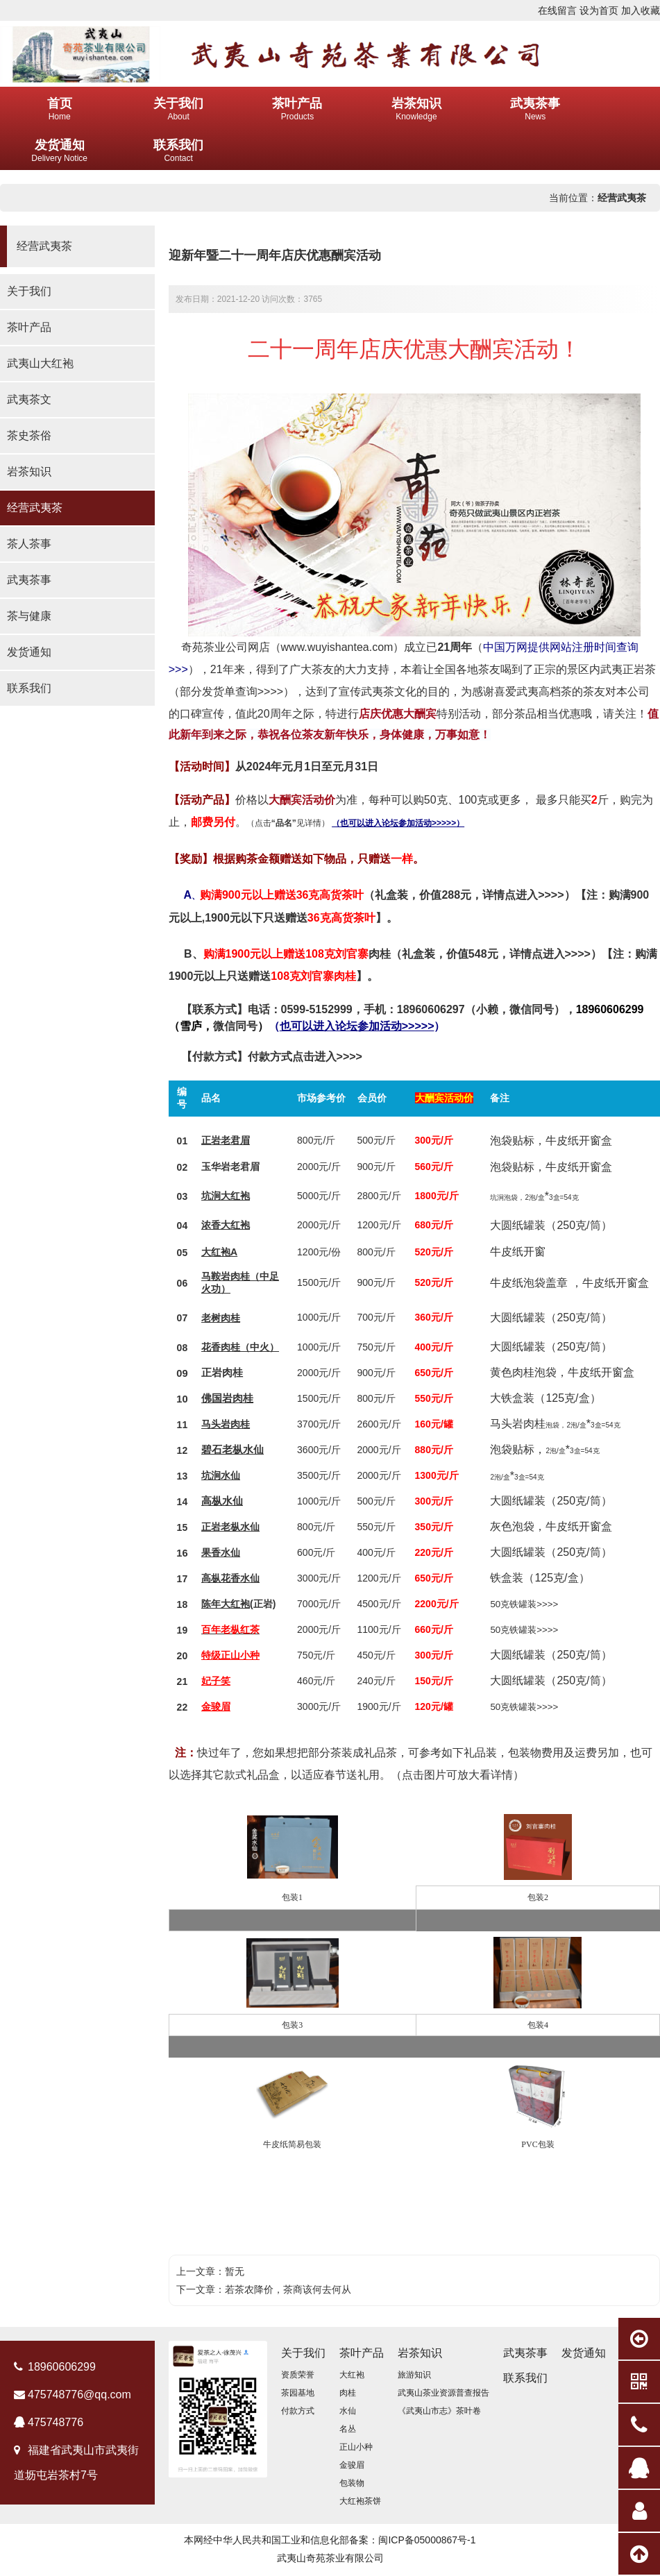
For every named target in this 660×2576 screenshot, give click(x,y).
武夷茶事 (29, 580)
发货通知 (29, 652)
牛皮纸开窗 (517, 1251)
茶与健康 (29, 616)
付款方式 (297, 2411)
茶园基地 (297, 2393)
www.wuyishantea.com (337, 647)
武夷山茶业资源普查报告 (443, 2393)
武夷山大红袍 (40, 363)
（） (357, 1026)
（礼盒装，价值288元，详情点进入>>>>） (424, 895)
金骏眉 (351, 2465)
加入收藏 (640, 10)
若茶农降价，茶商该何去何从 (288, 2289)
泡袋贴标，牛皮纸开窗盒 (551, 1140)
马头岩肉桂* (555, 1424)
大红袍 (235, 1195)
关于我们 (29, 291)
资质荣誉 (297, 2375)
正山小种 (356, 2447)
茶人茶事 (29, 544)
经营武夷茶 (622, 197)
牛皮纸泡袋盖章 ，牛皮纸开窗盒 (569, 1283)
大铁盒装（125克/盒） (545, 1398)
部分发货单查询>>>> (231, 691)
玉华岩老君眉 (230, 1166)
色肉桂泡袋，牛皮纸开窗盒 (567, 1372)
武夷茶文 (29, 399)
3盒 (575, 1451)
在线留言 (557, 10)
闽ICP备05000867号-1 (426, 2539)
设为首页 (598, 10)
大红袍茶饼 (360, 2501)
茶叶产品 (29, 327)
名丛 (347, 2429)
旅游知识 (414, 2375)
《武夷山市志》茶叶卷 (439, 2411)
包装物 (351, 2483)
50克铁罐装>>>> (524, 1604)
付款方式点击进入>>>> (305, 1056)
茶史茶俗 (29, 435)
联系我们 (29, 688)
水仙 (253, 1449)
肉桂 (380, 954)
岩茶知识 (29, 471)
